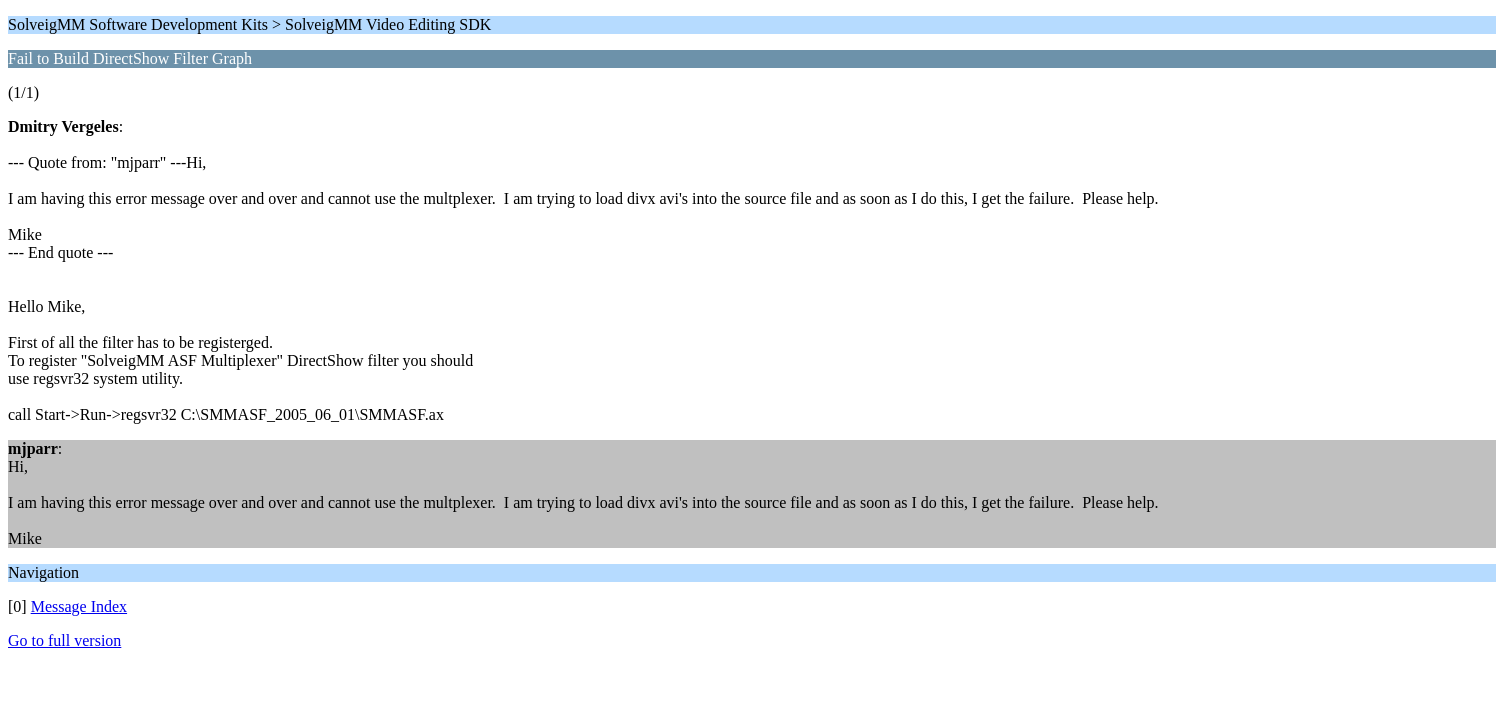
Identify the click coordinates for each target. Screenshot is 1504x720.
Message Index (79, 606)
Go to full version (64, 640)
